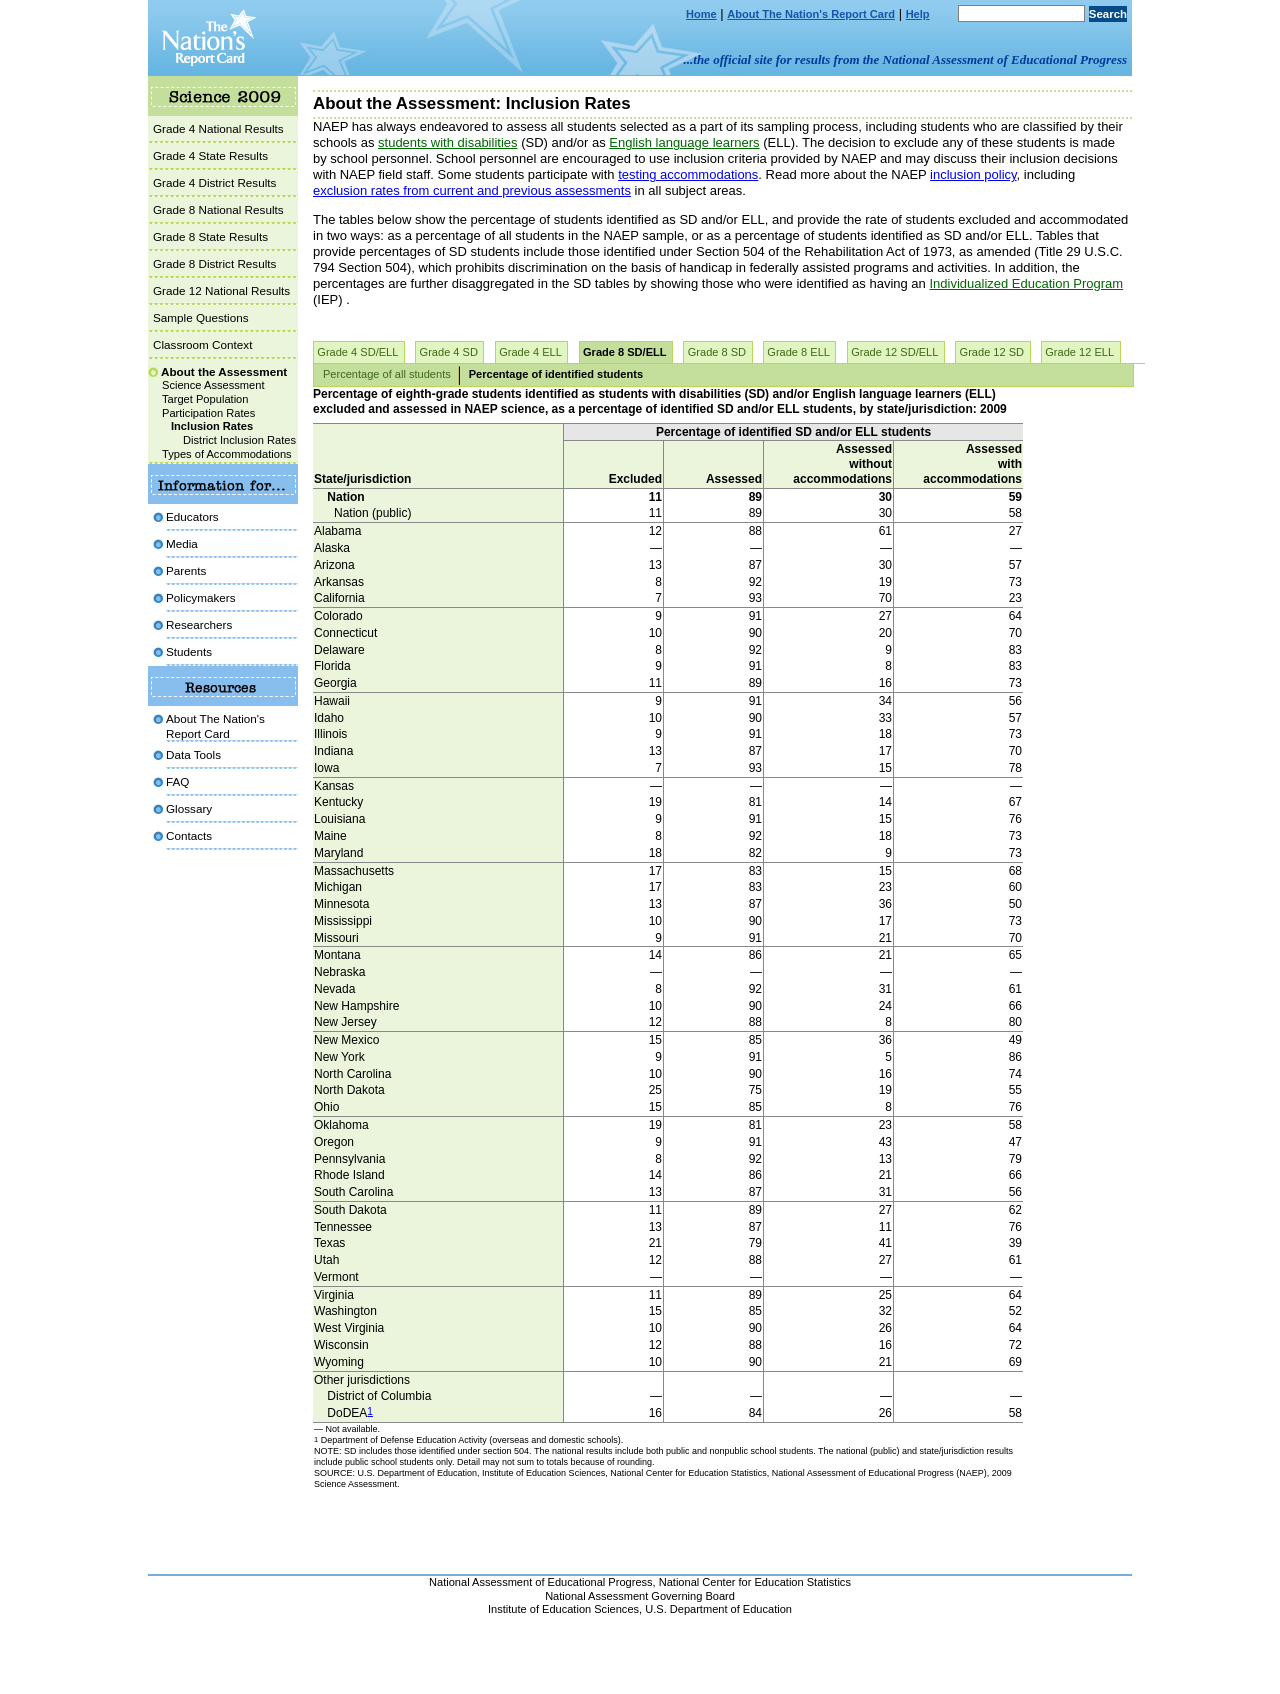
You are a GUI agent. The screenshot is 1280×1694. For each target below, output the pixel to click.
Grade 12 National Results (221, 290)
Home (701, 14)
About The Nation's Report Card (811, 14)
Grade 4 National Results (218, 128)
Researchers (199, 624)
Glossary (189, 808)
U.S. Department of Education (718, 1609)
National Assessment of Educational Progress (541, 1582)
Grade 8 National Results (218, 209)
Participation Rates (208, 413)
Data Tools (193, 754)
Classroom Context (202, 344)
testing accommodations (688, 174)
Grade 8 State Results (210, 236)
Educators (192, 516)
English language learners (684, 142)
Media (182, 543)
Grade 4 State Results (210, 155)
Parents (186, 570)
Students (189, 651)
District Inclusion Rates (239, 440)
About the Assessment (224, 371)
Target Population (205, 399)
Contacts (189, 835)
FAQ (177, 781)
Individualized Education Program (1026, 283)
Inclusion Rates (212, 426)
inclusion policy (973, 174)
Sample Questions (201, 317)
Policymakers (201, 597)
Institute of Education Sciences (563, 1609)
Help (918, 14)
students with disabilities (447, 142)
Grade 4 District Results (214, 182)
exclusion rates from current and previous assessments (472, 190)
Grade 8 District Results (214, 263)
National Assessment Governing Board (640, 1596)
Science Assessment (213, 385)
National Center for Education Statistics (755, 1582)
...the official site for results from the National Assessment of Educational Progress (905, 59)
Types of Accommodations (227, 454)
